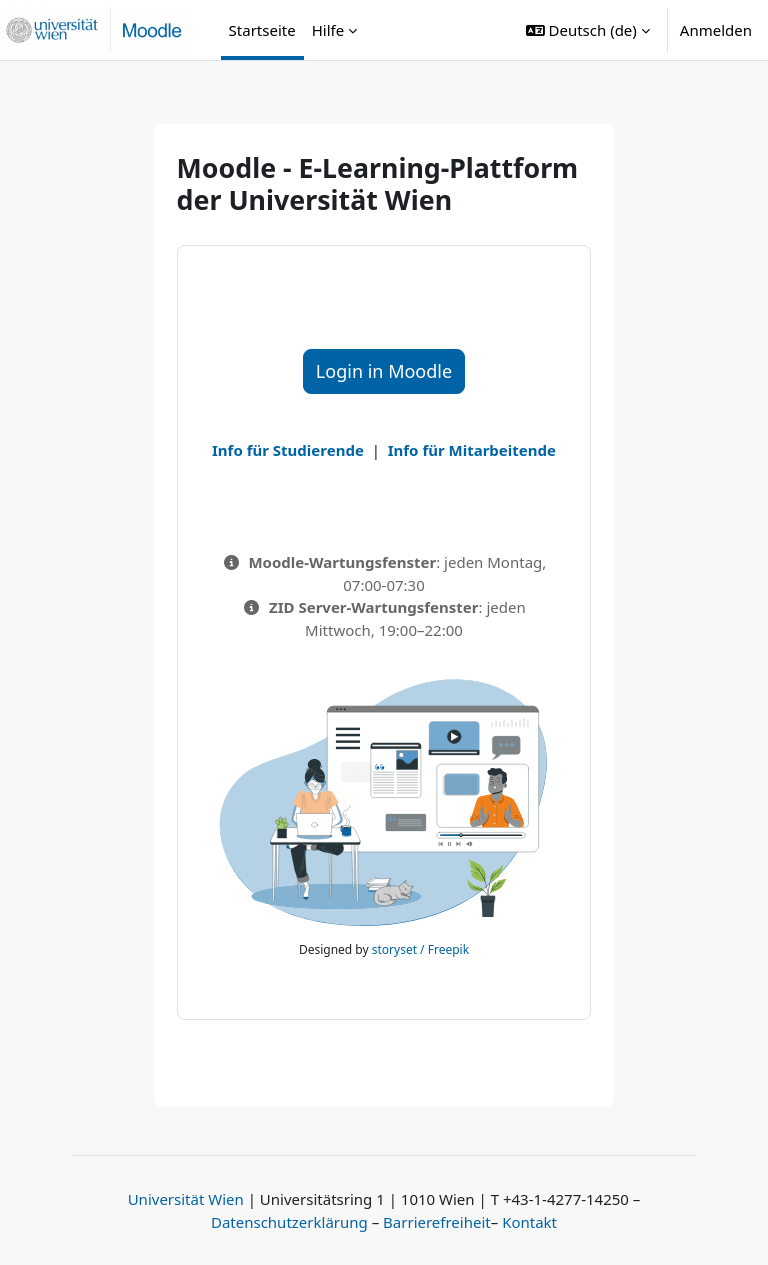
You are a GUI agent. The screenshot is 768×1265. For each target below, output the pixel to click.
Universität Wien (186, 1199)
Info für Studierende (288, 450)
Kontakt (529, 1222)
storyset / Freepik (420, 949)
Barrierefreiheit (437, 1222)
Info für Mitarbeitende (472, 450)
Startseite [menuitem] (262, 30)
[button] (588, 30)
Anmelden (716, 30)
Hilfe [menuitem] (328, 30)
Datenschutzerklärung (289, 1222)
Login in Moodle (384, 371)
